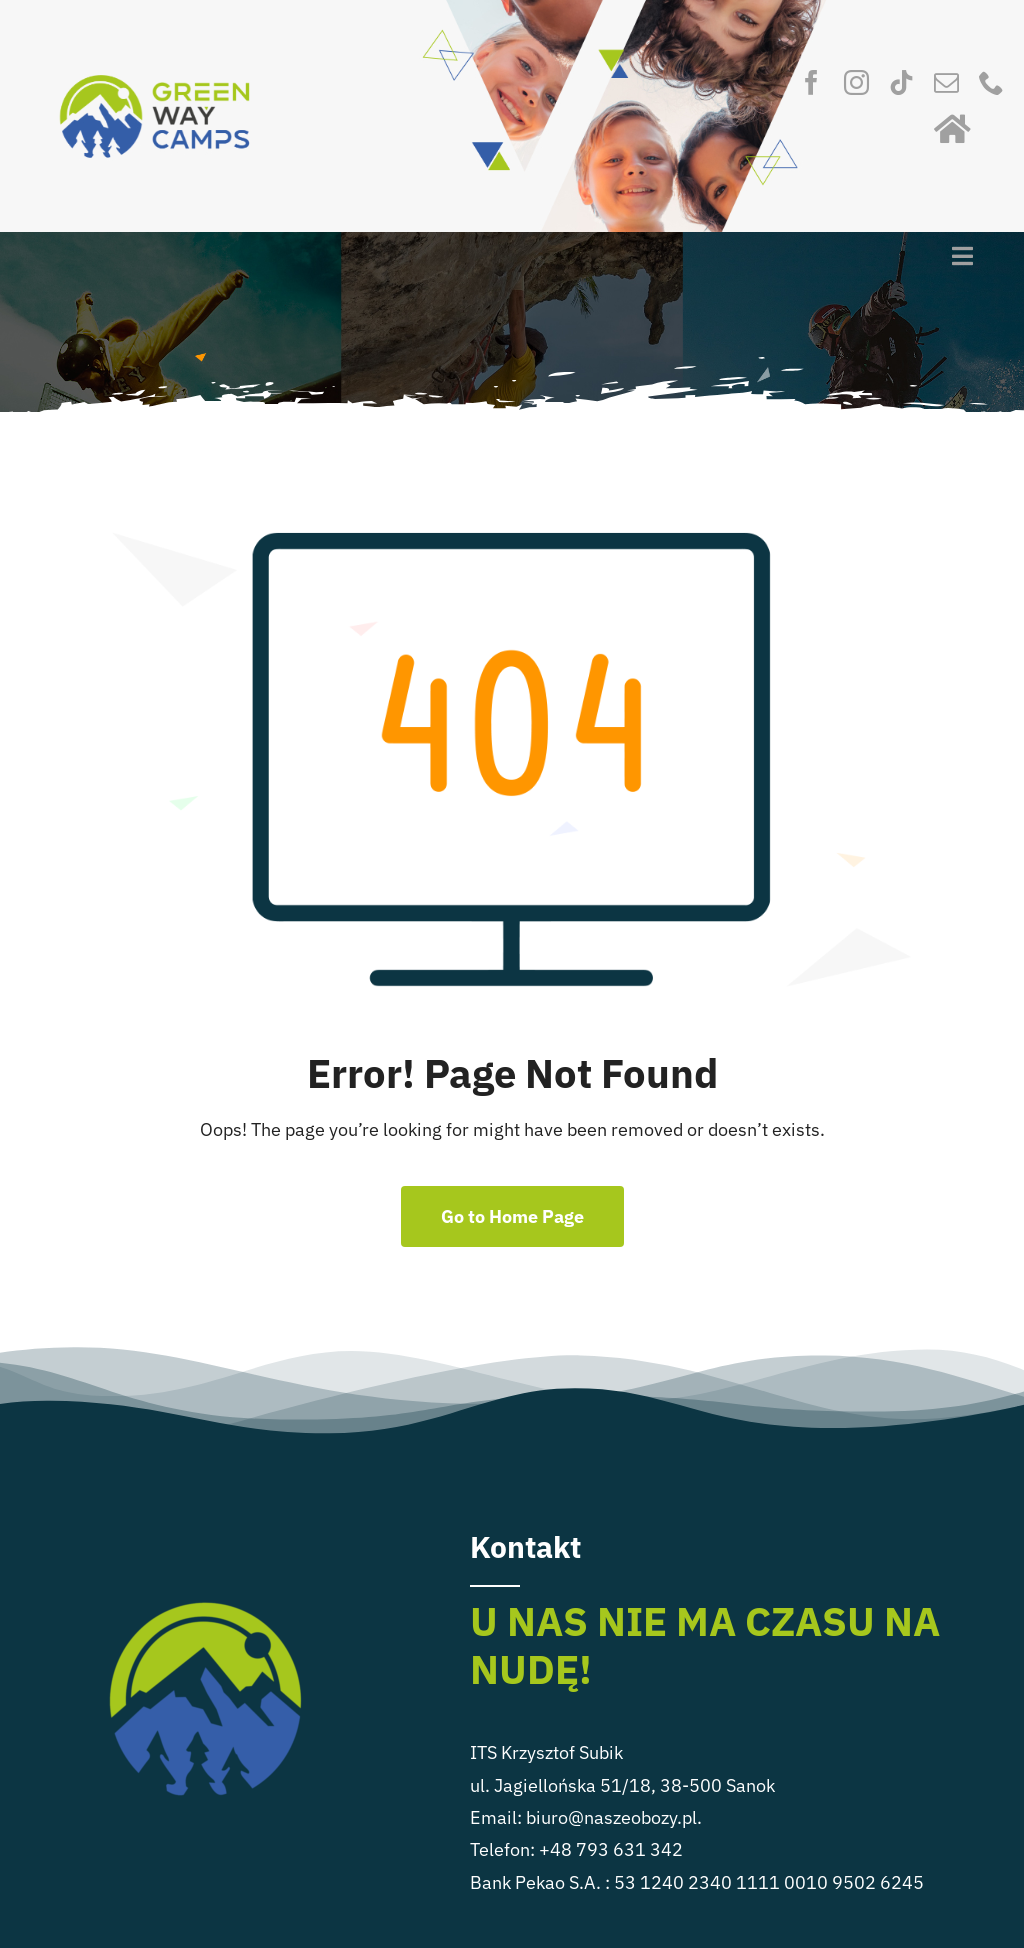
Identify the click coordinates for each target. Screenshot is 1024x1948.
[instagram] (856, 82)
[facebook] (811, 82)
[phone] (991, 82)
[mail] (946, 82)
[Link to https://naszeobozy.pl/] (952, 129)
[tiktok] (901, 82)
